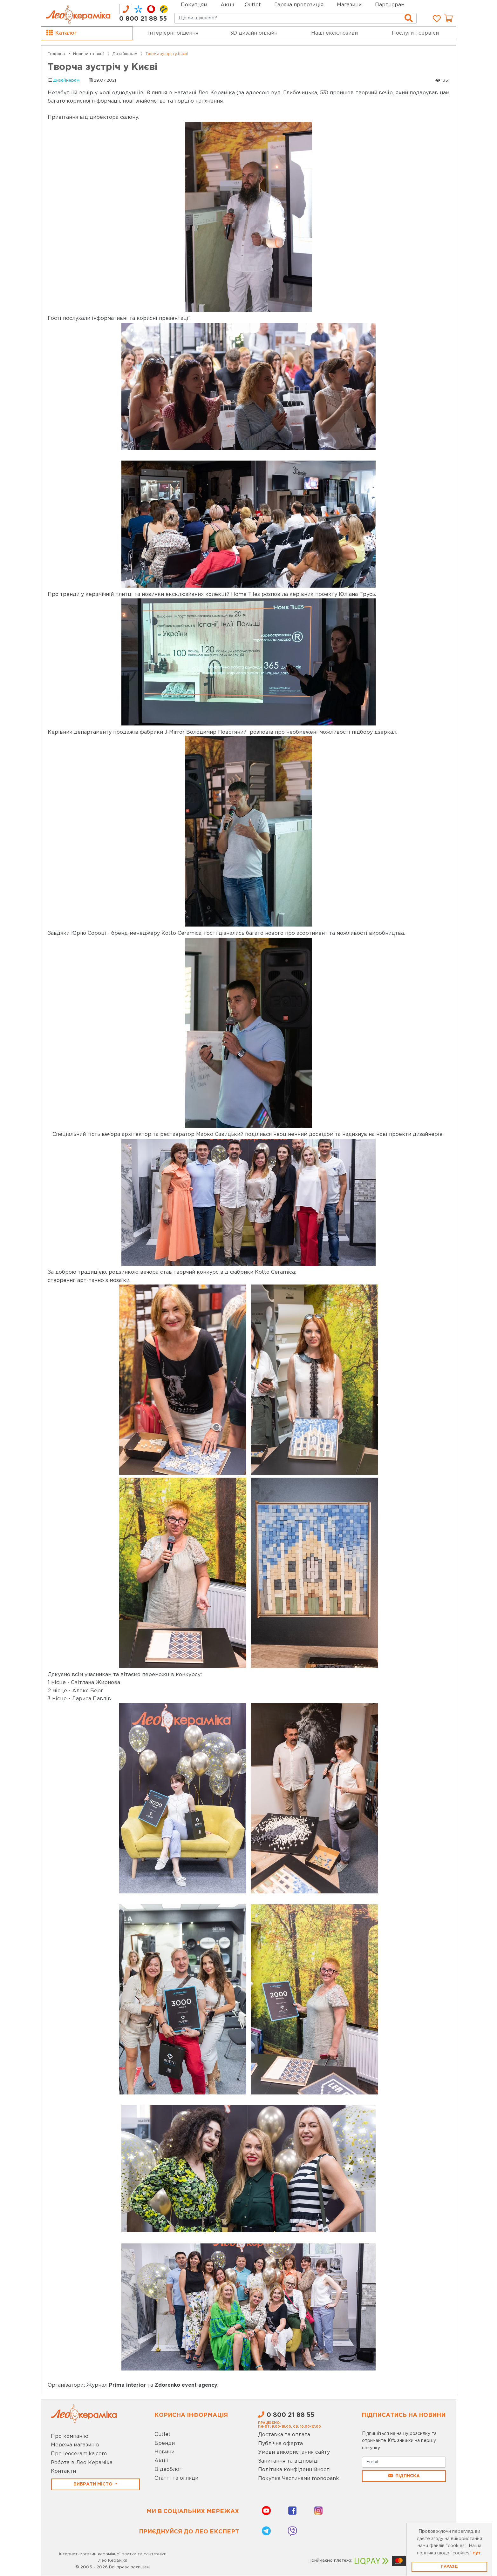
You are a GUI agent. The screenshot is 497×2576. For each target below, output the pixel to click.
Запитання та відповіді (288, 2461)
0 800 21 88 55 (143, 19)
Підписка (404, 2475)
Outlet (162, 2434)
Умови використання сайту (294, 2452)
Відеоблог (168, 2469)
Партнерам (390, 5)
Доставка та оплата (284, 2434)
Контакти (63, 2471)
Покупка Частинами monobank (298, 2478)
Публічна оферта (280, 2443)
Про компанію (69, 2436)
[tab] (125, 9)
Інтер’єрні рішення (173, 33)
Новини (164, 2452)
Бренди (164, 2443)
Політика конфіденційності (294, 2469)
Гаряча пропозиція (298, 5)
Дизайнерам (66, 80)
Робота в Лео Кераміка (81, 2462)
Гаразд (449, 2566)
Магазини (349, 5)
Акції (227, 5)
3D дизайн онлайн (253, 33)
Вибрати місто (93, 2484)
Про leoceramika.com (79, 2453)
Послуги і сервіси (415, 33)
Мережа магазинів (75, 2445)
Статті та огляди (176, 2478)
